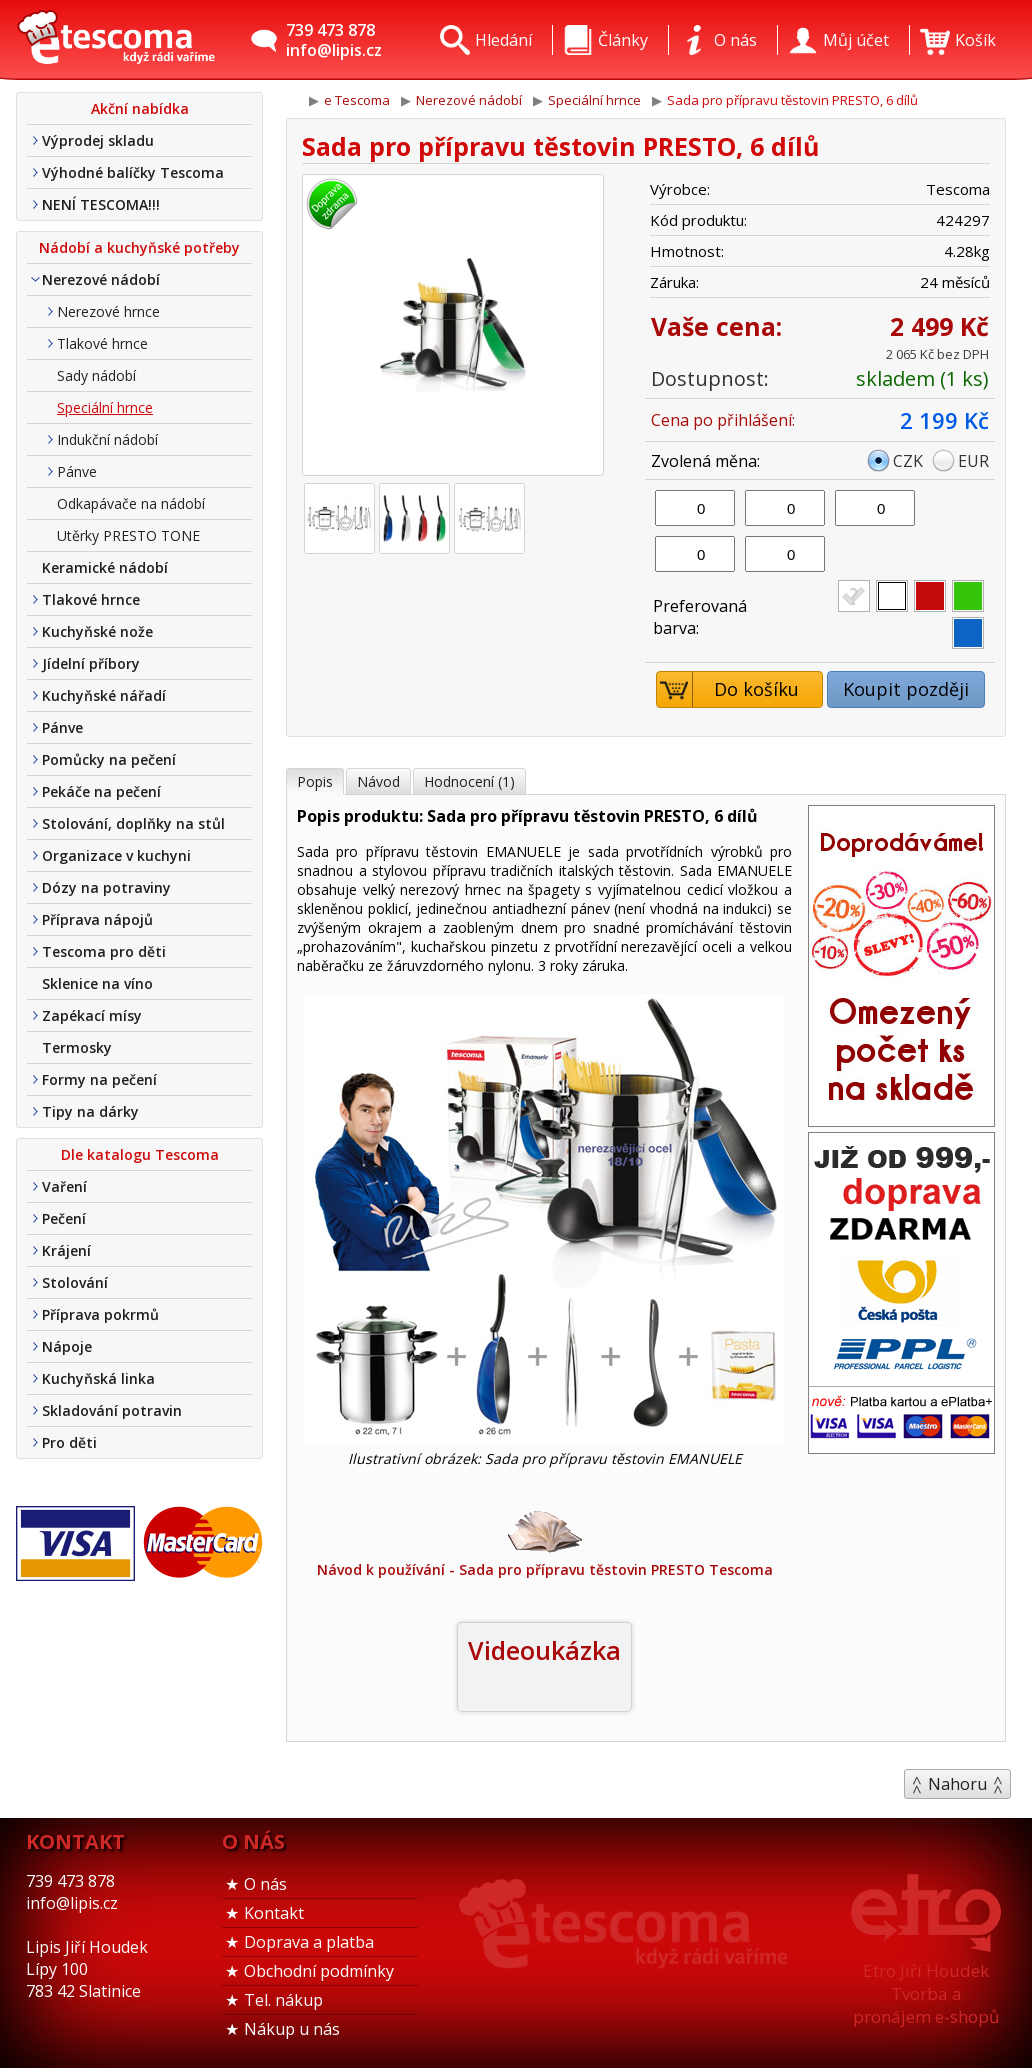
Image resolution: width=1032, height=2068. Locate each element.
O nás (265, 1884)
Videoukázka (544, 1650)
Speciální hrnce (105, 407)
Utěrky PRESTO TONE (128, 535)
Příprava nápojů (97, 919)
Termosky (77, 1047)
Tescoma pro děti (104, 951)
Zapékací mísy (92, 1015)
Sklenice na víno (97, 983)
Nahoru (957, 1784)
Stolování (75, 1282)
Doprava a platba (309, 1942)
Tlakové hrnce (102, 343)
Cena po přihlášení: (723, 420)
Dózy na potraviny (106, 887)
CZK (908, 461)
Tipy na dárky (90, 1111)
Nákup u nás (292, 2029)
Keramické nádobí (105, 567)
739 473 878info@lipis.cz (334, 40)
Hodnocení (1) (469, 781)
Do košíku (728, 689)
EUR (973, 461)
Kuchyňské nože (97, 631)
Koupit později (906, 689)
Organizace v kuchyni (116, 855)
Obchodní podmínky (319, 1971)
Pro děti (69, 1442)
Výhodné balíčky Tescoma (133, 172)
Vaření (64, 1186)
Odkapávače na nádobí (131, 503)
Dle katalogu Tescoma (140, 1154)
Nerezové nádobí (101, 279)
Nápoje (67, 1346)
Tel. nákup (283, 2000)
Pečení (64, 1218)
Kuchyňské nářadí (104, 695)
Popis (315, 781)
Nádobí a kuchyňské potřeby (139, 247)
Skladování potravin (112, 1410)
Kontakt (274, 1913)
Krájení (66, 1250)
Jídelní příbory (91, 663)
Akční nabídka (140, 108)
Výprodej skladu (98, 140)
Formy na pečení (99, 1079)
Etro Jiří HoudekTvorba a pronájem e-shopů (926, 1993)
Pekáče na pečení (101, 791)
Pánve (77, 471)
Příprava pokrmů (100, 1314)
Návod (378, 781)
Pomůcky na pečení (109, 759)
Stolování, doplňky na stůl (133, 823)
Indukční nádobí (107, 439)
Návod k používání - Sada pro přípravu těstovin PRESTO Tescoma (544, 1542)
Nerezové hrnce (108, 311)
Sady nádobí (96, 375)
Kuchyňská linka (98, 1378)
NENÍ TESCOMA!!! (101, 204)
